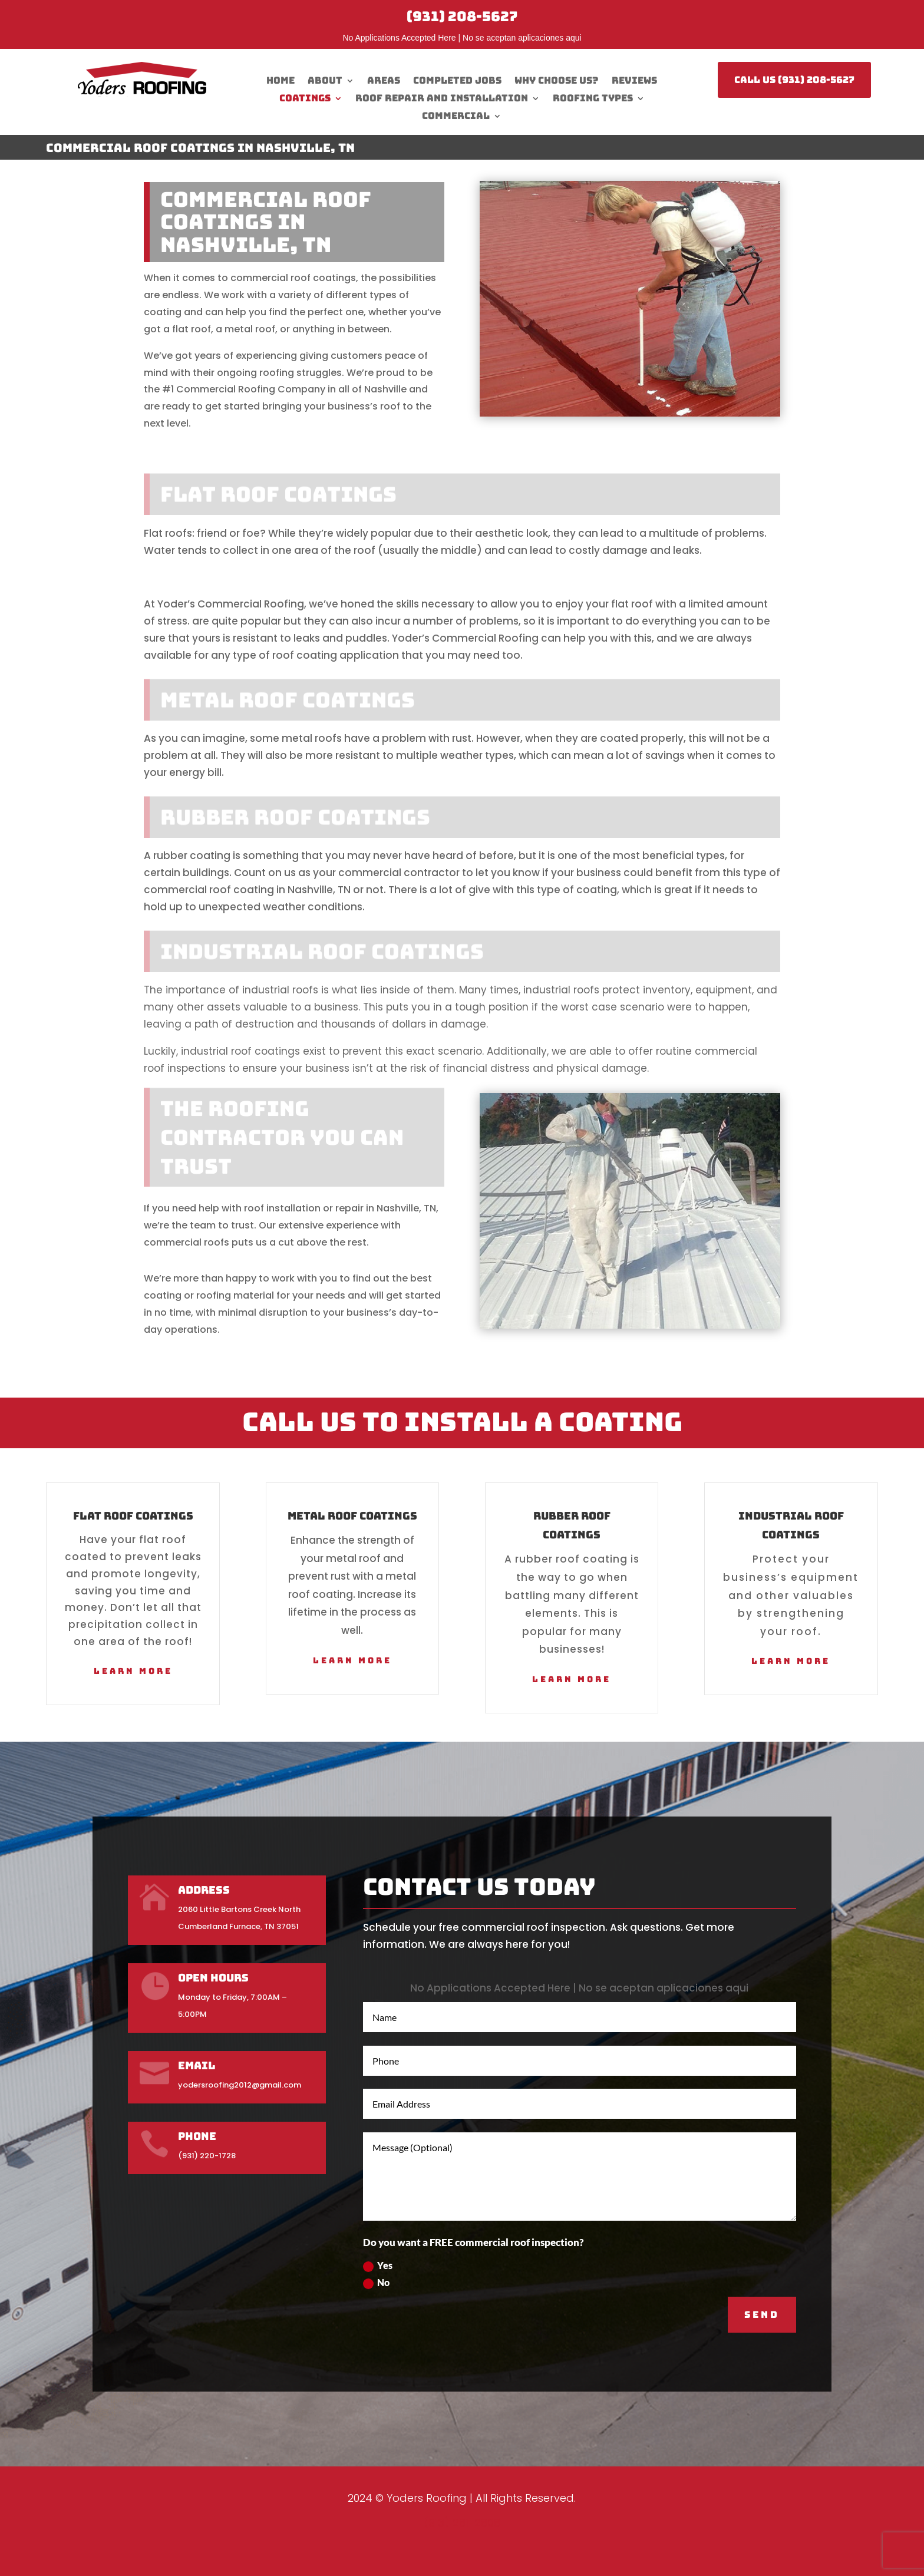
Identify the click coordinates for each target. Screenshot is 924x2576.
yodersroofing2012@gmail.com (239, 2084)
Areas (383, 82)
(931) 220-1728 (207, 2155)
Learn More (133, 1671)
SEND (762, 2315)
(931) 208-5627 (462, 16)
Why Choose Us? (556, 82)
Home (280, 82)
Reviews (634, 82)
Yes (377, 2266)
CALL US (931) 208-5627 (794, 80)
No (376, 2283)
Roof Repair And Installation (441, 99)
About (325, 82)
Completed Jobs (457, 82)
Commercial (456, 117)
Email (197, 2065)
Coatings (305, 99)
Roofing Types (593, 99)
